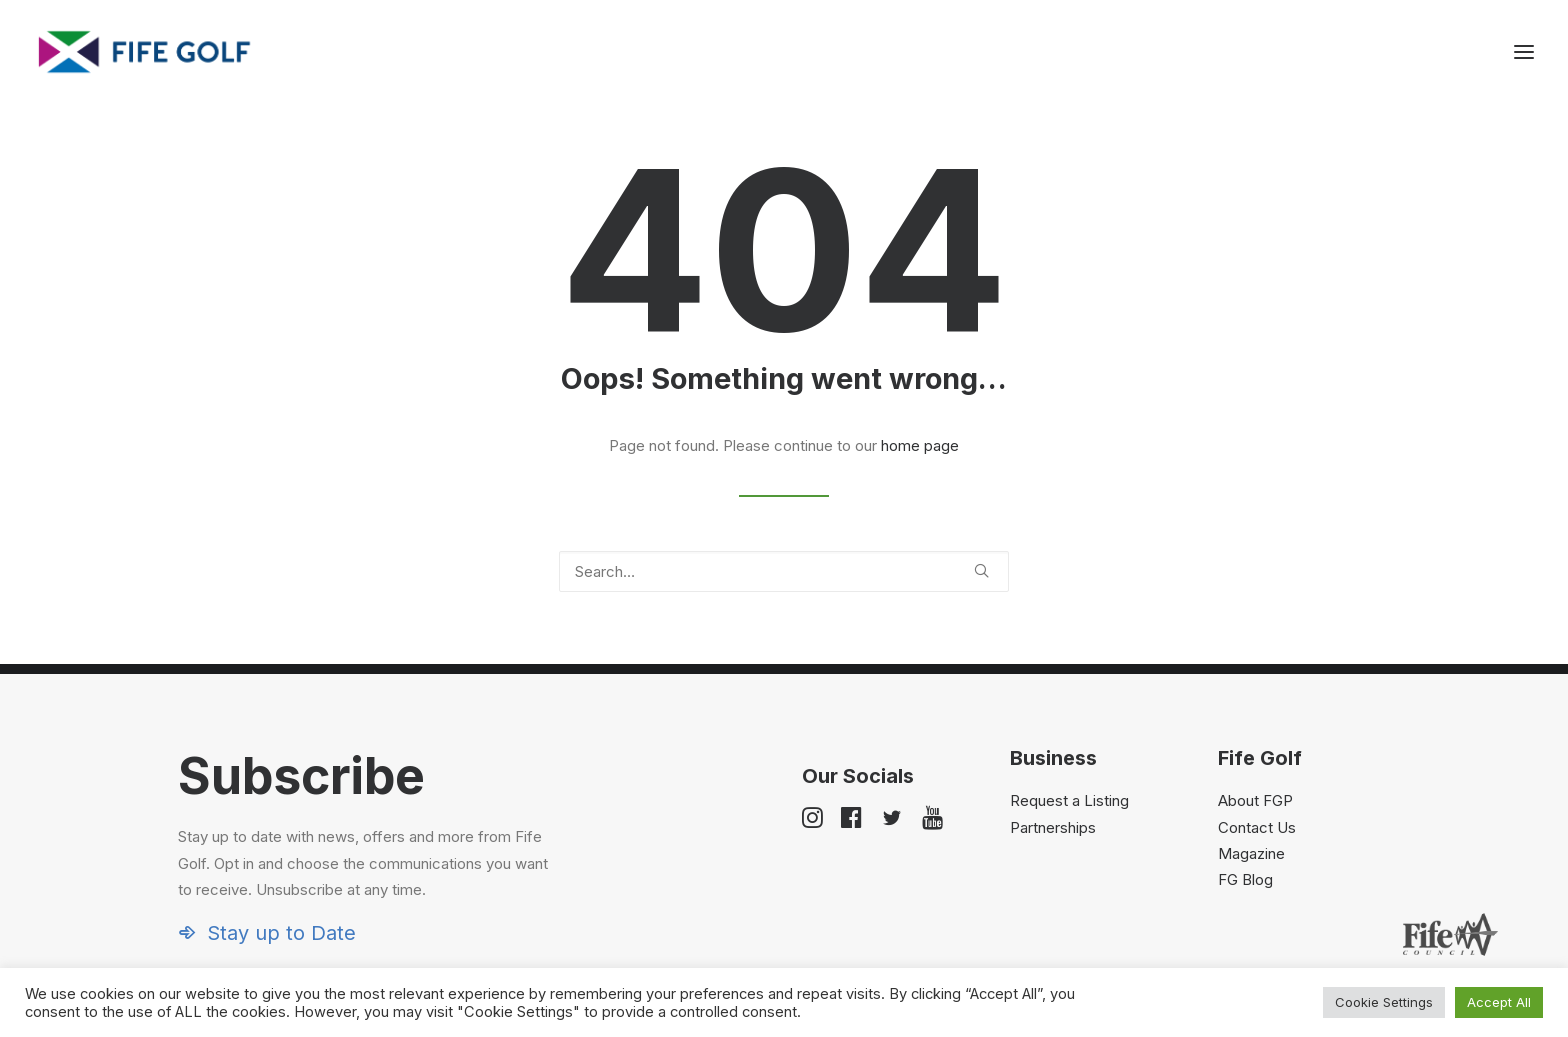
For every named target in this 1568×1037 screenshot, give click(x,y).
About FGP (1255, 800)
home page (920, 445)
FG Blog (1245, 879)
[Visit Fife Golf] (145, 52)
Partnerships (1053, 827)
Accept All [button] (1499, 1002)
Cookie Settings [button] (1384, 1002)
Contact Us (1257, 827)
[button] (981, 570)
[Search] (784, 571)
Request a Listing (1069, 800)
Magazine (1251, 853)
